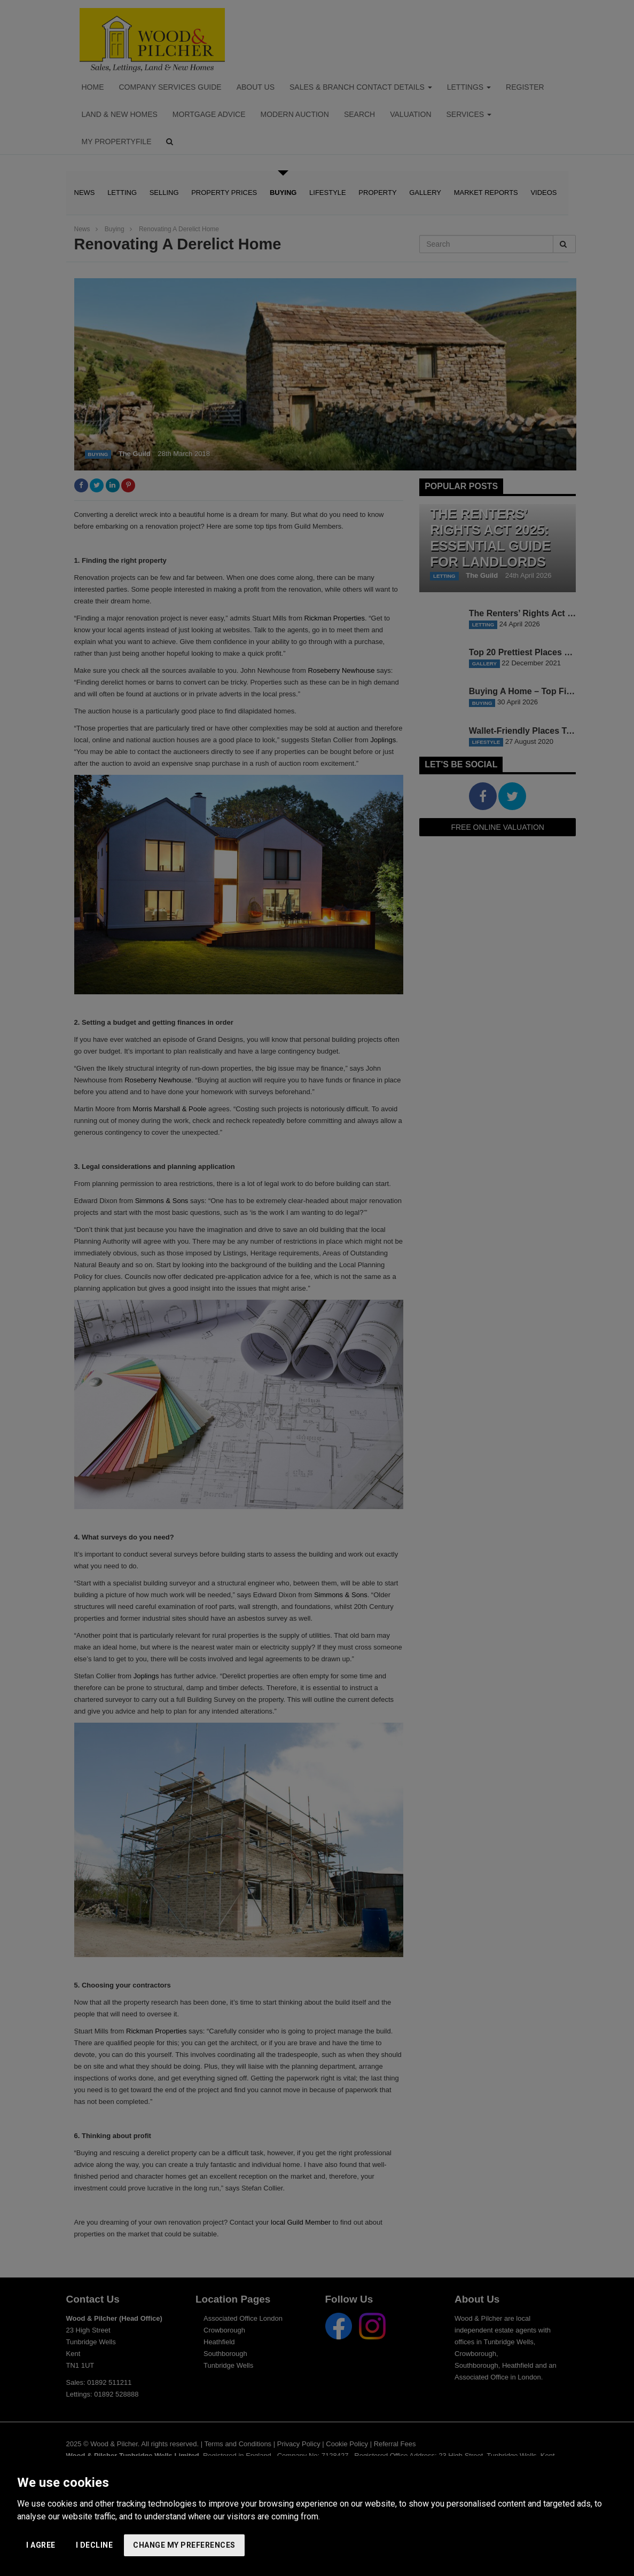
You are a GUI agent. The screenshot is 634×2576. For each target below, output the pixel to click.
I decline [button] (94, 2545)
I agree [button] (41, 2545)
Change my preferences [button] (184, 2545)
